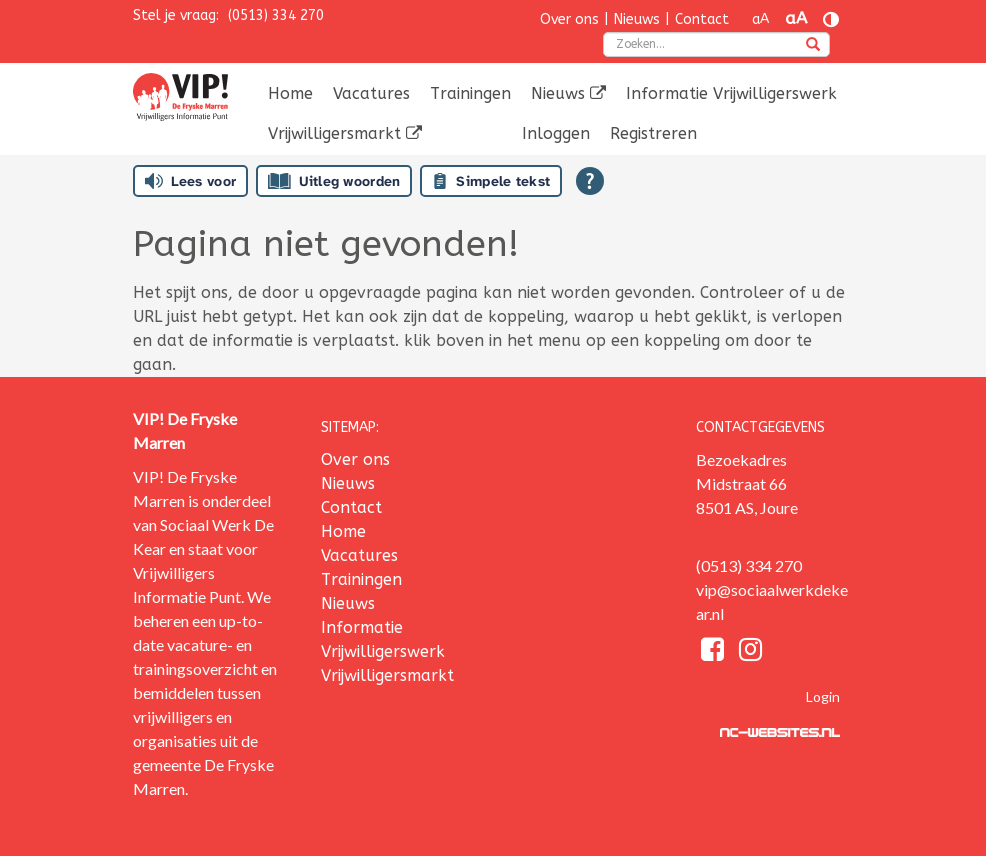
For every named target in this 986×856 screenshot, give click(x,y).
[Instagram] (750, 652)
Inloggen (556, 133)
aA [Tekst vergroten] (796, 18)
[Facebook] (715, 652)
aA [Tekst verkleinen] (760, 19)
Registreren (653, 133)
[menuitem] (290, 94)
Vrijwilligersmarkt (345, 133)
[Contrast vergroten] (831, 19)
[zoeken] (813, 46)
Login (823, 696)
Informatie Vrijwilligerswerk (731, 93)
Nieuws (637, 19)
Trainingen (470, 93)
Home (290, 93)
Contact (702, 19)
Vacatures (371, 93)
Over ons (569, 19)
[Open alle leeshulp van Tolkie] (590, 181)
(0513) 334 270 (276, 15)
